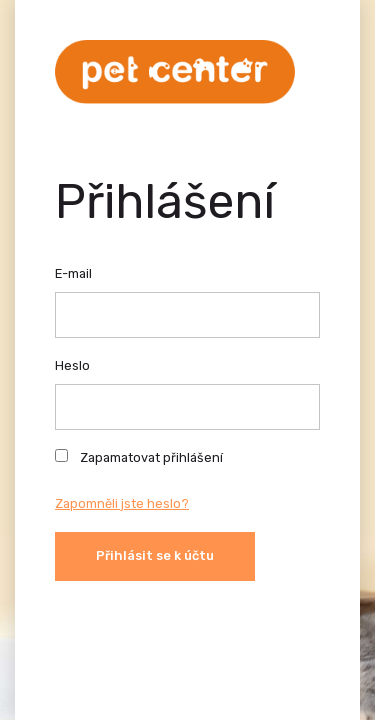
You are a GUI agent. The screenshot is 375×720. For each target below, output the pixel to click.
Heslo (72, 365)
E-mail (73, 273)
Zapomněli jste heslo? (122, 503)
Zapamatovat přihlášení (139, 457)
